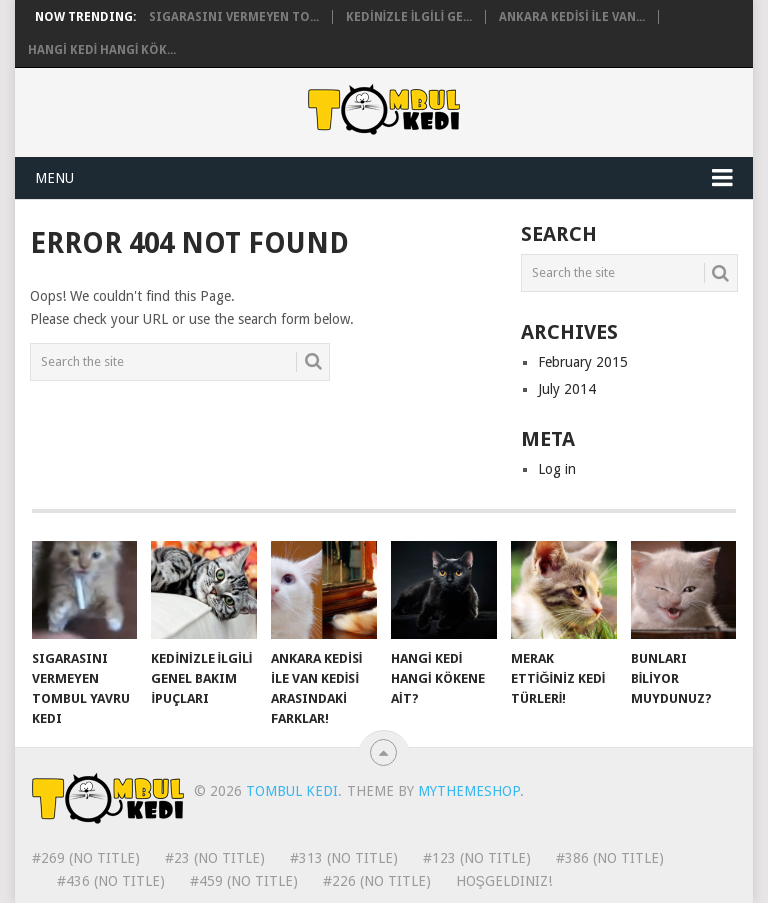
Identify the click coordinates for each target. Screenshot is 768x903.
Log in (557, 469)
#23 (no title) (215, 858)
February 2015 (583, 362)
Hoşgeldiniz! (504, 881)
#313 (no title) (344, 858)
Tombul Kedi (292, 791)
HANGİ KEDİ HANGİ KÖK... (102, 50)
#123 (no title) (477, 858)
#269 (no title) (86, 858)
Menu (54, 178)
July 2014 (567, 389)
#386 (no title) (610, 858)
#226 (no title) (377, 881)
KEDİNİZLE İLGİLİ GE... (409, 17)
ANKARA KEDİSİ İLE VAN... (572, 17)
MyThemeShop (469, 791)
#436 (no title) (111, 881)
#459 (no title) (244, 881)
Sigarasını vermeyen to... (234, 17)
